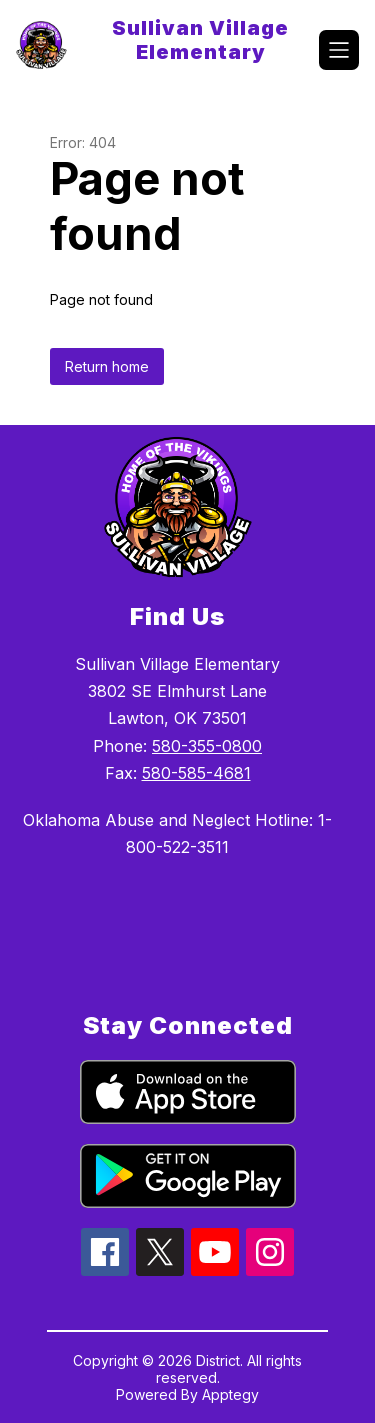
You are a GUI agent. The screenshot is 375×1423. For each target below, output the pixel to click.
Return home (107, 366)
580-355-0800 (207, 746)
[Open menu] (339, 50)
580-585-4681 (196, 773)
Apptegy (230, 1394)
